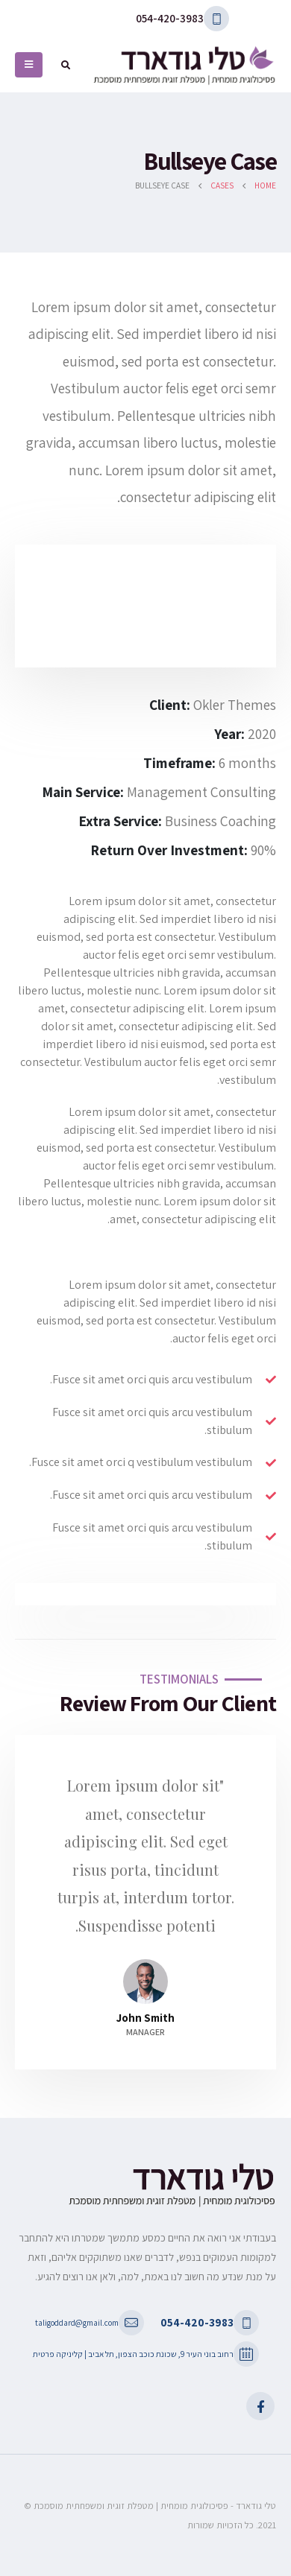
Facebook (260, 2406)
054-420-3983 (170, 18)
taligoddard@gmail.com (77, 2322)
